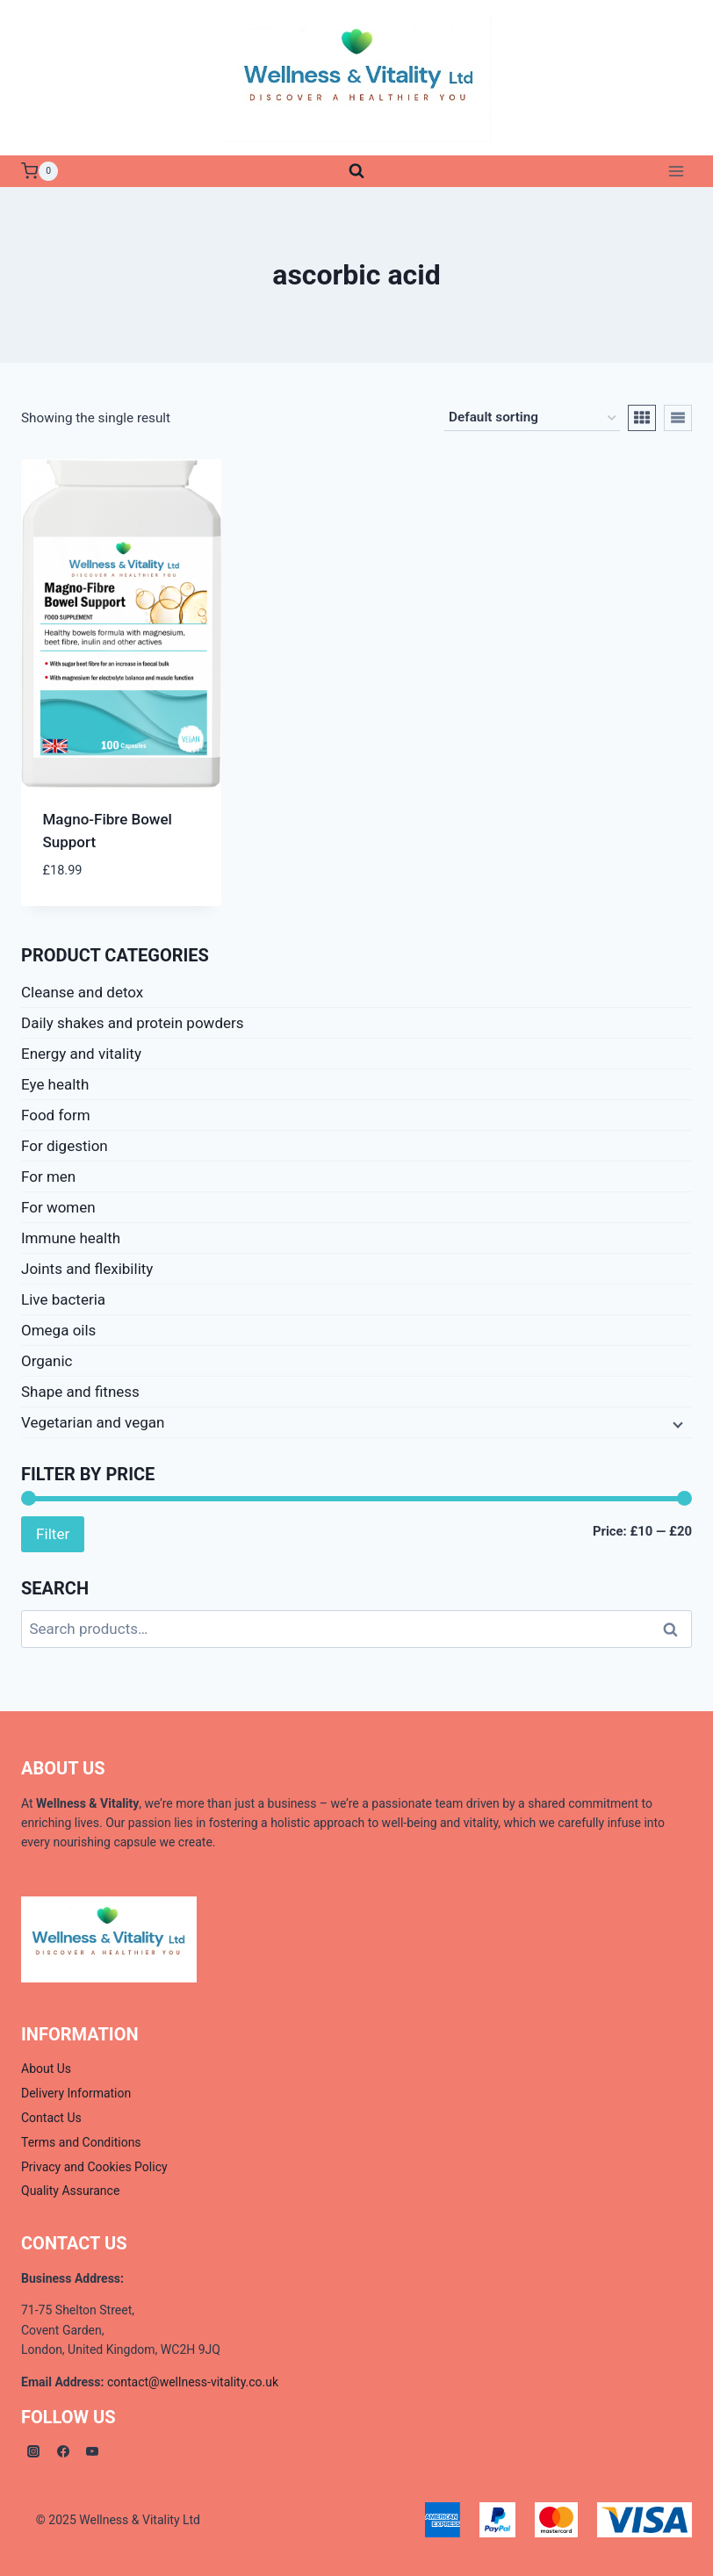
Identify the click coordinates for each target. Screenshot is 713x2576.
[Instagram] (33, 2451)
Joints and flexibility (87, 1268)
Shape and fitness (80, 1391)
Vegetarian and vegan (92, 1422)
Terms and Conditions (81, 2142)
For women (58, 1207)
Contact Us (51, 2118)
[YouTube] (92, 2451)
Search (675, 1629)
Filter (52, 1534)
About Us (46, 2069)
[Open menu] (675, 170)
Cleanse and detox (82, 992)
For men (48, 1176)
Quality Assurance (70, 2191)
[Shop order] (532, 418)
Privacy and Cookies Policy (94, 2167)
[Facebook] (63, 2451)
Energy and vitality (81, 1053)
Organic (47, 1361)
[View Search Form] (356, 171)
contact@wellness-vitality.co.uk (192, 2382)
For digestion (64, 1146)
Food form (55, 1115)
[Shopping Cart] (39, 171)
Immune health (70, 1238)
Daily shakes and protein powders (132, 1023)
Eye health (55, 1084)
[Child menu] (676, 1423)
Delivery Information (76, 2093)
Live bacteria (63, 1299)
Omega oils (58, 1330)
